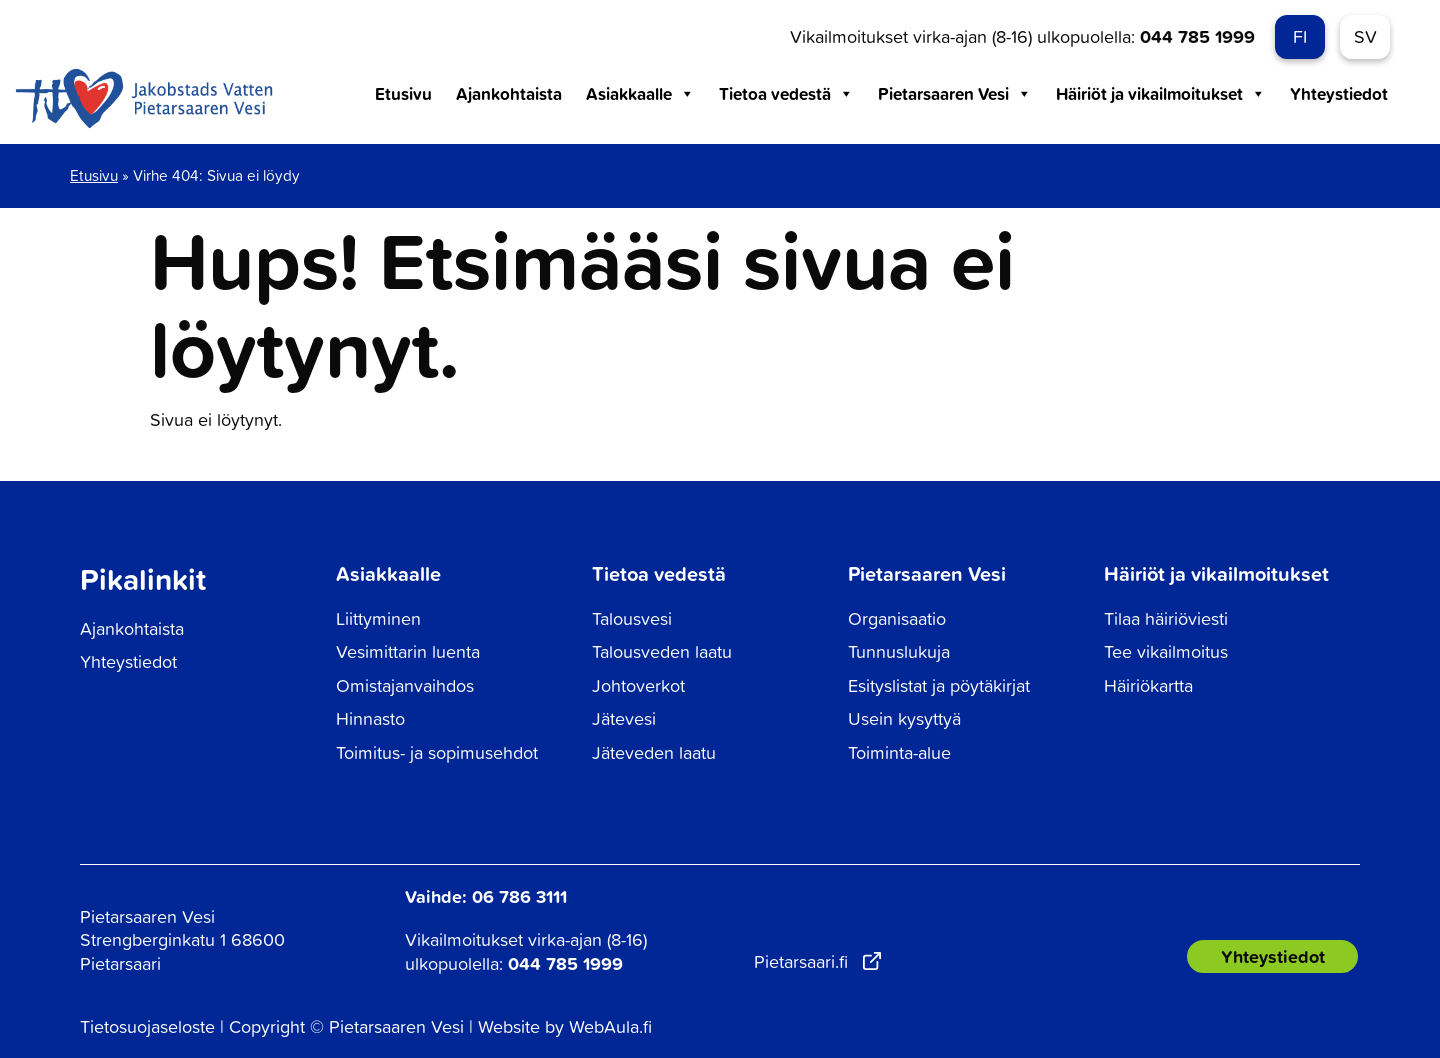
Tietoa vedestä (786, 94)
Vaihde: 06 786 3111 (486, 896)
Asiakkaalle (640, 94)
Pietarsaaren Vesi (955, 94)
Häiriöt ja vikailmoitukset (1161, 94)
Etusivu (403, 93)
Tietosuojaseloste (147, 1026)
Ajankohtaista (509, 93)
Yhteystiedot (1339, 93)
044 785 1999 (1197, 36)
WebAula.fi (610, 1026)
